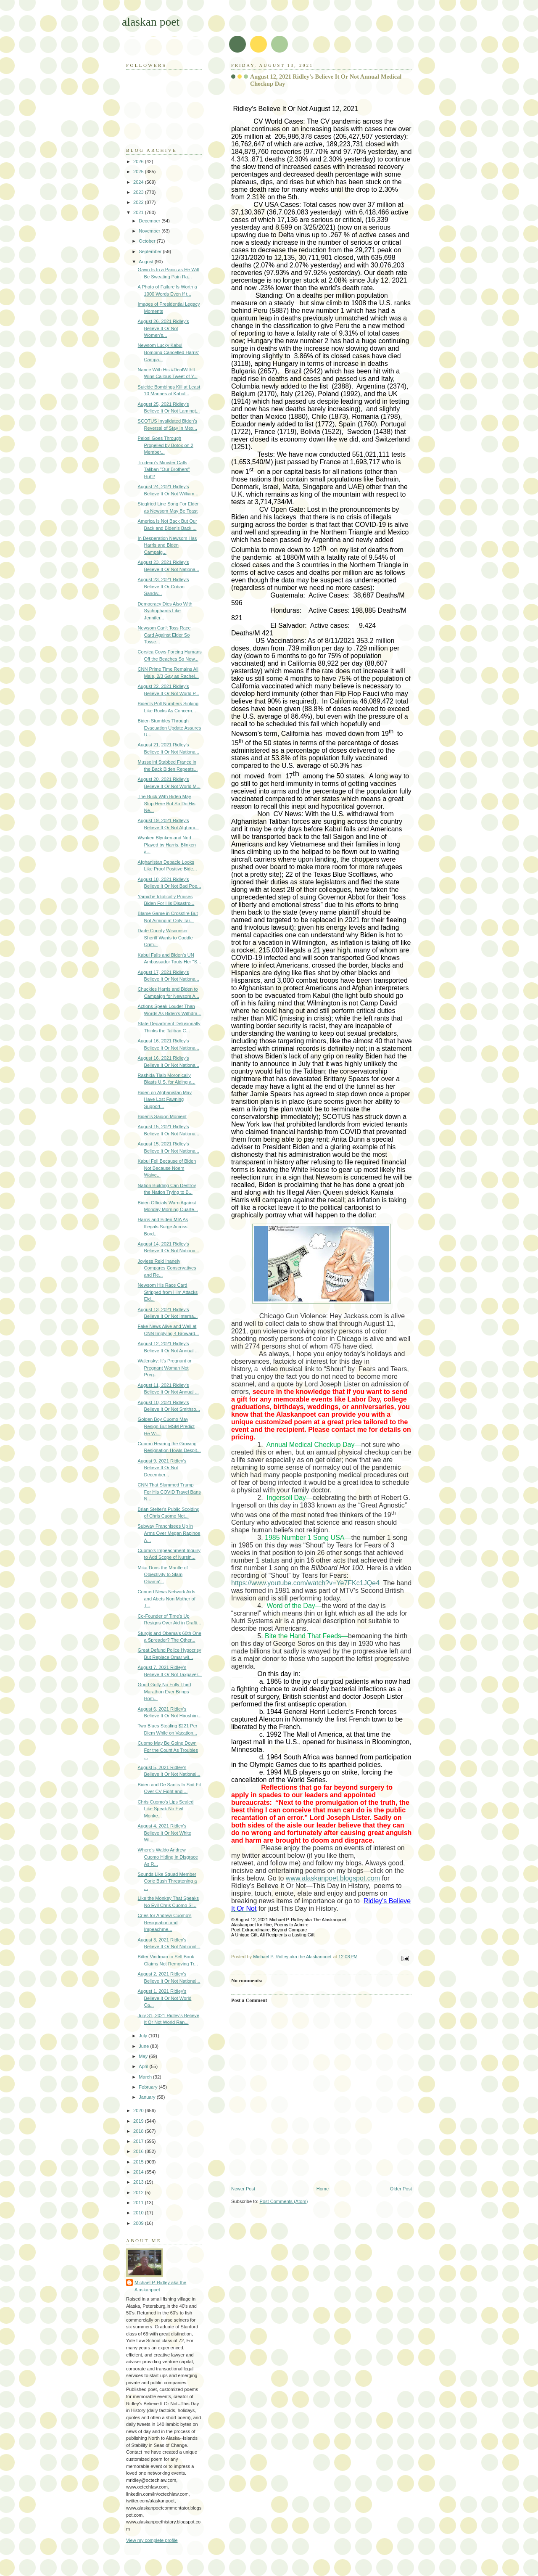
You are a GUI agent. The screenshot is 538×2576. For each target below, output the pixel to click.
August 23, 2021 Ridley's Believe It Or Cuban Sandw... (163, 586)
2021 (139, 212)
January (147, 2097)
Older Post (401, 2188)
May (144, 2056)
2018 (139, 2131)
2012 (139, 2192)
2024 (139, 182)
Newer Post (243, 2188)
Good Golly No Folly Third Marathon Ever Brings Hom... (164, 1691)
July (143, 2035)
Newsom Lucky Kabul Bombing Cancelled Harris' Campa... (168, 352)
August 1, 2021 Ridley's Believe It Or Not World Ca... (165, 1998)
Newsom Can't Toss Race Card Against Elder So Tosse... (164, 634)
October (147, 240)
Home (322, 2188)
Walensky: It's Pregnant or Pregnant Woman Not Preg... (165, 1367)
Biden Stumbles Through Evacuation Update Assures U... (169, 727)
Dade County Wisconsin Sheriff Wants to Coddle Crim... (165, 937)
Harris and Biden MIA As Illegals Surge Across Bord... (163, 1226)
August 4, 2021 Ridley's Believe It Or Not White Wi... (164, 1832)
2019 (139, 2121)
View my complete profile (152, 2540)
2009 (139, 2223)
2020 (139, 2110)
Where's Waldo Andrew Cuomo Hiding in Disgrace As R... (168, 1856)
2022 (139, 202)
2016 (139, 2151)
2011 (139, 2202)
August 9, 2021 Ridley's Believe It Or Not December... (162, 1467)
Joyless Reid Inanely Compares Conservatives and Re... (167, 1268)
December (150, 220)
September (151, 251)
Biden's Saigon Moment (162, 1116)
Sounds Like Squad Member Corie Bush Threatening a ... (167, 1881)
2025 (139, 171)
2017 (139, 2141)
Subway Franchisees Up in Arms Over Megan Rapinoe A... (169, 1532)
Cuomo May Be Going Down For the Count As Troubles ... (168, 1749)
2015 (139, 2161)
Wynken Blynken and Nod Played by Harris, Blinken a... (167, 844)
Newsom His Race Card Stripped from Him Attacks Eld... (168, 1292)
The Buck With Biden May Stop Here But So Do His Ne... (166, 803)
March (146, 2076)
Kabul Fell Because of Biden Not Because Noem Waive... (167, 1167)
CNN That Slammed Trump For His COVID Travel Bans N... (169, 1491)
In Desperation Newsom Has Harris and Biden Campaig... (167, 545)
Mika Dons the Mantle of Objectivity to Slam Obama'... (163, 1574)
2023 (139, 192)
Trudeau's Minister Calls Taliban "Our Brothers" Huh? (164, 469)
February (148, 2086)
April (144, 2066)
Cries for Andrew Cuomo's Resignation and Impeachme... (165, 1922)
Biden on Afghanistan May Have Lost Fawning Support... (165, 1099)
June (144, 2046)
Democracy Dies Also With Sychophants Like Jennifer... (165, 610)
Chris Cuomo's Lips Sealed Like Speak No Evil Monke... (166, 1808)
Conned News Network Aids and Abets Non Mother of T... (166, 1598)
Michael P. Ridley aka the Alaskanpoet (160, 2286)
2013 (139, 2182)
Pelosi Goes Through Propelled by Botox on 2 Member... (165, 445)
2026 (139, 161)
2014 (139, 2171)
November (150, 230)
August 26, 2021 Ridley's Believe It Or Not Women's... (163, 328)
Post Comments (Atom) (284, 2201)
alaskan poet (150, 21)
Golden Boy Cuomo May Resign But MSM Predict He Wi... (166, 1426)
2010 (139, 2212)
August (146, 261)
